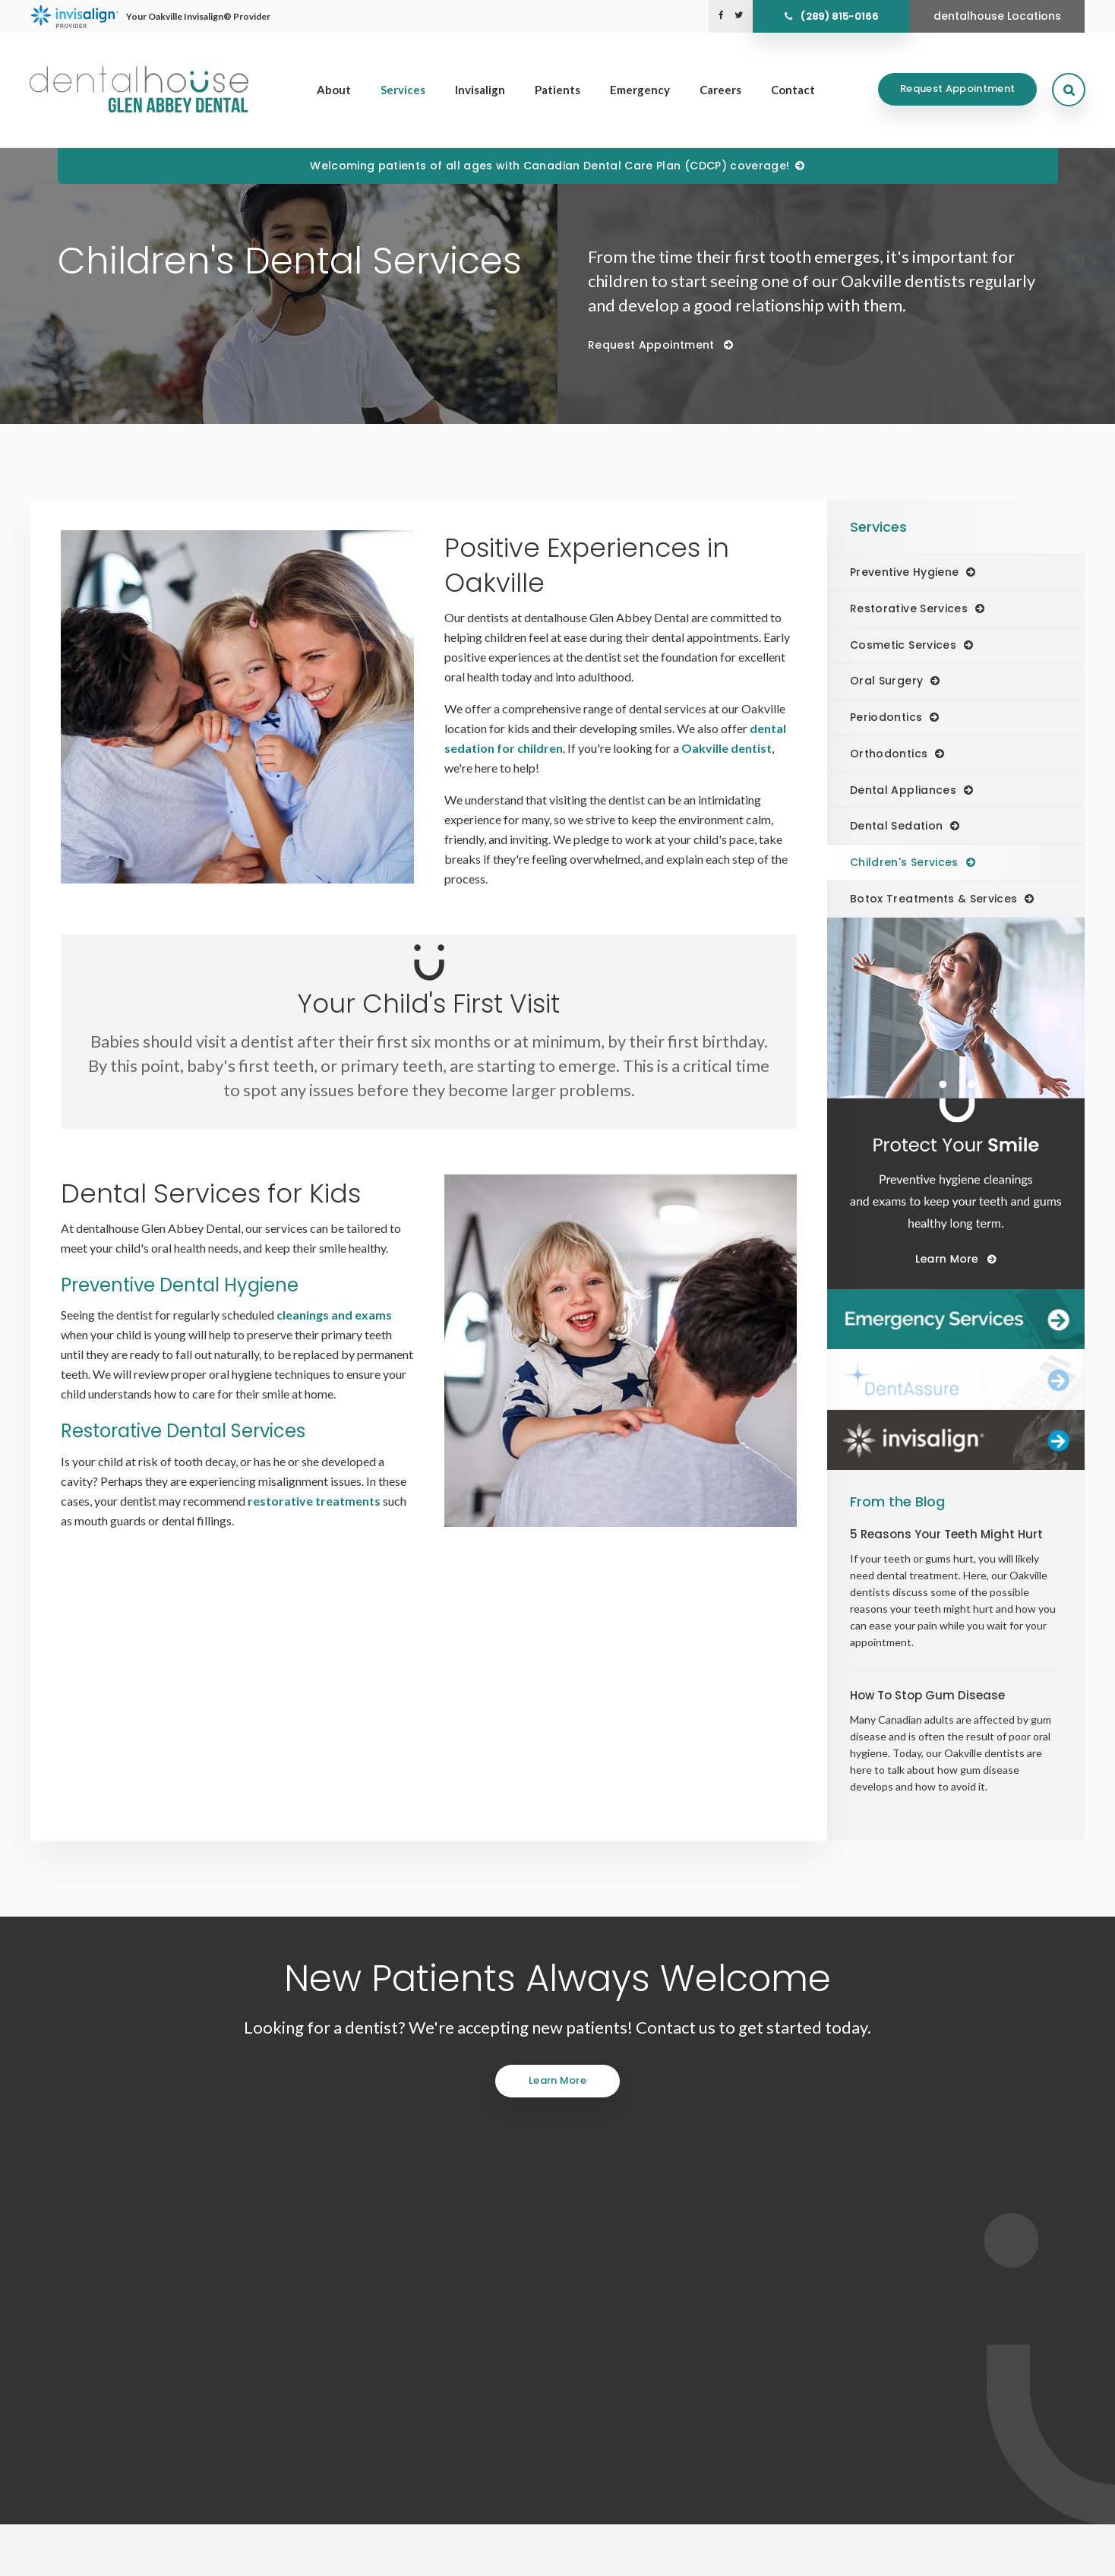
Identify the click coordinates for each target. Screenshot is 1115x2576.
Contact (793, 90)
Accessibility (153, 2557)
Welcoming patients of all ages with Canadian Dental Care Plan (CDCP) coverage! (549, 165)
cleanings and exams (334, 1314)
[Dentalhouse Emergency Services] (956, 1319)
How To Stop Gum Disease (927, 1695)
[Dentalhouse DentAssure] (956, 1379)
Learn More (557, 2080)
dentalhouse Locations (997, 16)
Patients (557, 90)
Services (403, 90)
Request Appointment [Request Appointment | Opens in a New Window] (956, 90)
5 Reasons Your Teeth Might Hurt (946, 1534)
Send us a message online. (890, 2253)
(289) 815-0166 (839, 16)
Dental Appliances (903, 790)
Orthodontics (888, 753)
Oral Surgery (886, 680)
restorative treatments (314, 1500)
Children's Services (904, 862)
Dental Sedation (896, 825)
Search (208, 2557)
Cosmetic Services (903, 645)
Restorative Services (909, 608)
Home (597, 2359)
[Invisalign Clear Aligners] (956, 1440)
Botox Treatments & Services (933, 898)
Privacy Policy (85, 2557)
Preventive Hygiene (904, 572)
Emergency (640, 90)
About (334, 90)
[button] (1033, 261)
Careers (720, 90)
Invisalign (480, 90)
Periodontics (886, 717)
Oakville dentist (726, 748)
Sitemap (254, 2557)
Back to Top (308, 2557)
